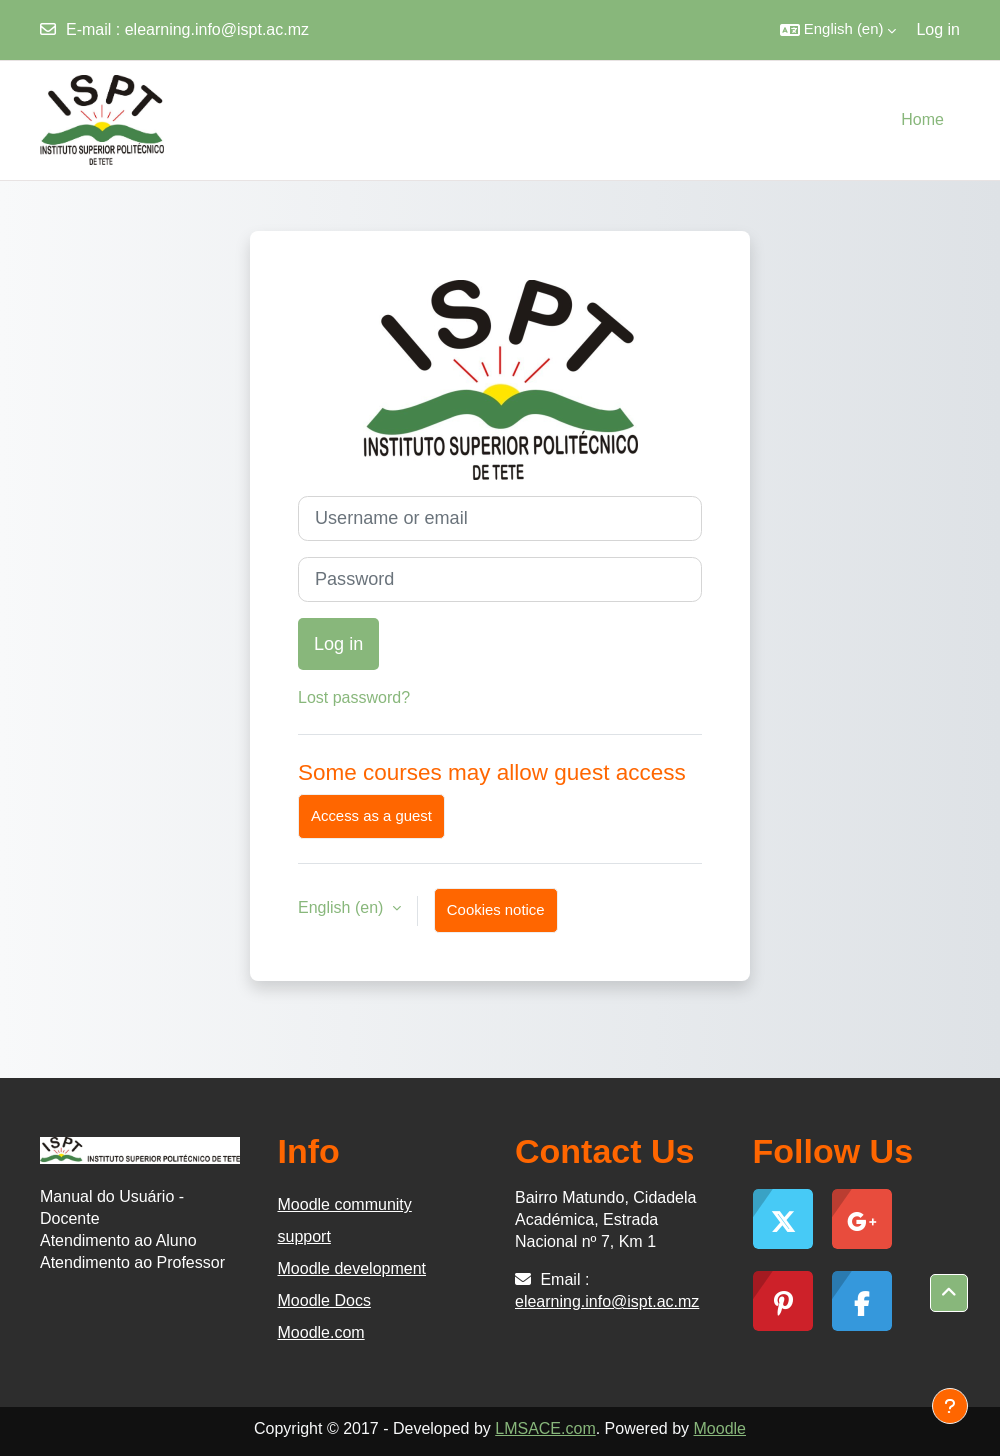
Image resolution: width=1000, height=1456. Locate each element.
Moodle (720, 1428)
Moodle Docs (324, 1300)
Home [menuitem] (922, 119)
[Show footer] (950, 1406)
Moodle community (345, 1204)
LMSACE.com (545, 1428)
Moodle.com (321, 1332)
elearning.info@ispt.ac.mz (217, 29)
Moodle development (352, 1268)
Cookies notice (496, 910)
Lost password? (354, 697)
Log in (938, 29)
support (304, 1236)
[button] (838, 30)
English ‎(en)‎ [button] (343, 907)
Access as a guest (371, 816)
